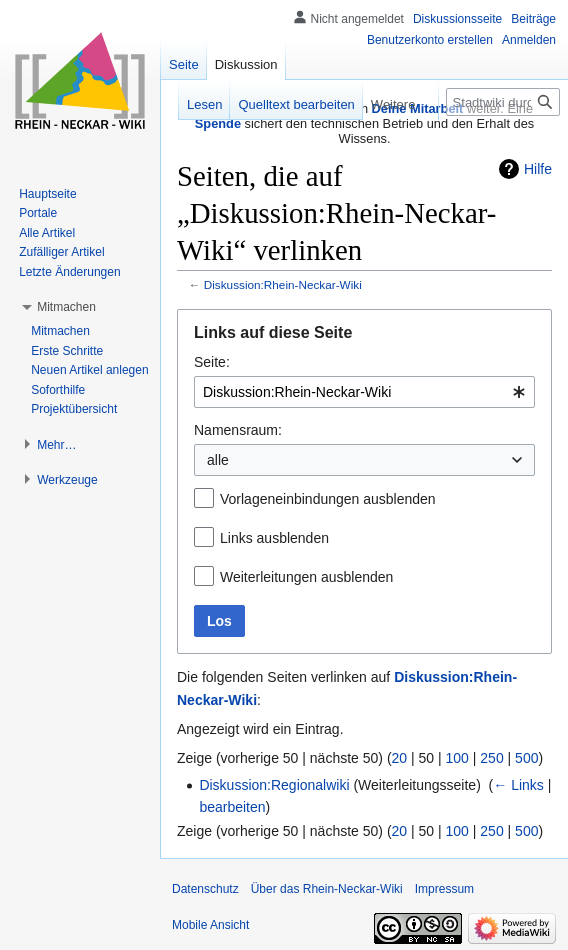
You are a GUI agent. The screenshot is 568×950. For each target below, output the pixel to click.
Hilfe (538, 169)
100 (457, 758)
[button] (66, 307)
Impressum (444, 889)
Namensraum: (238, 430)
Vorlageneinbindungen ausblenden (328, 499)
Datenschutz (205, 889)
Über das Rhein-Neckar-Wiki (327, 889)
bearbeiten (232, 807)
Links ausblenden (274, 538)
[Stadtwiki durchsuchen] (503, 102)
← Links (518, 785)
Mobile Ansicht (210, 925)
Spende (218, 123)
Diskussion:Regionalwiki (274, 785)
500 (526, 758)
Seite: (212, 362)
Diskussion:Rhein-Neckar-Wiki (283, 284)
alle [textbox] (218, 460)
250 (491, 758)
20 (400, 758)
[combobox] (364, 392)
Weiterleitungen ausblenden (306, 577)
